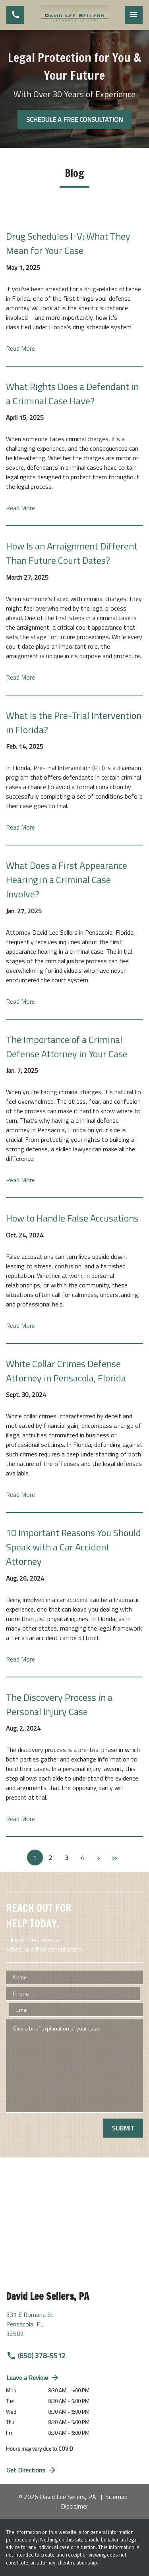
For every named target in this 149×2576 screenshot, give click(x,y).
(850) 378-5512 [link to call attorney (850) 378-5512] (36, 2355)
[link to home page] (74, 15)
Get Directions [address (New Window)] (31, 2470)
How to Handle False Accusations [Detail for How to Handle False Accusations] (72, 1218)
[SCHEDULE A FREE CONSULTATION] (74, 119)
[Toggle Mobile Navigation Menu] (134, 15)
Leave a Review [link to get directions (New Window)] (33, 2377)
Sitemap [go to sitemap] (116, 2496)
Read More (20, 348)
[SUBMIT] (123, 2128)
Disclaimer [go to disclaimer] (74, 2506)
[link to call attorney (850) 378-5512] (15, 15)
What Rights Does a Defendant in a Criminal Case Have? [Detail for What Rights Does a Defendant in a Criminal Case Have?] (72, 393)
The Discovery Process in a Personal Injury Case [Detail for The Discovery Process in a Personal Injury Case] (59, 1704)
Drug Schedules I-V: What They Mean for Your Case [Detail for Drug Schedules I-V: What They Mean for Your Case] (68, 243)
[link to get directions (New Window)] (74, 2327)
